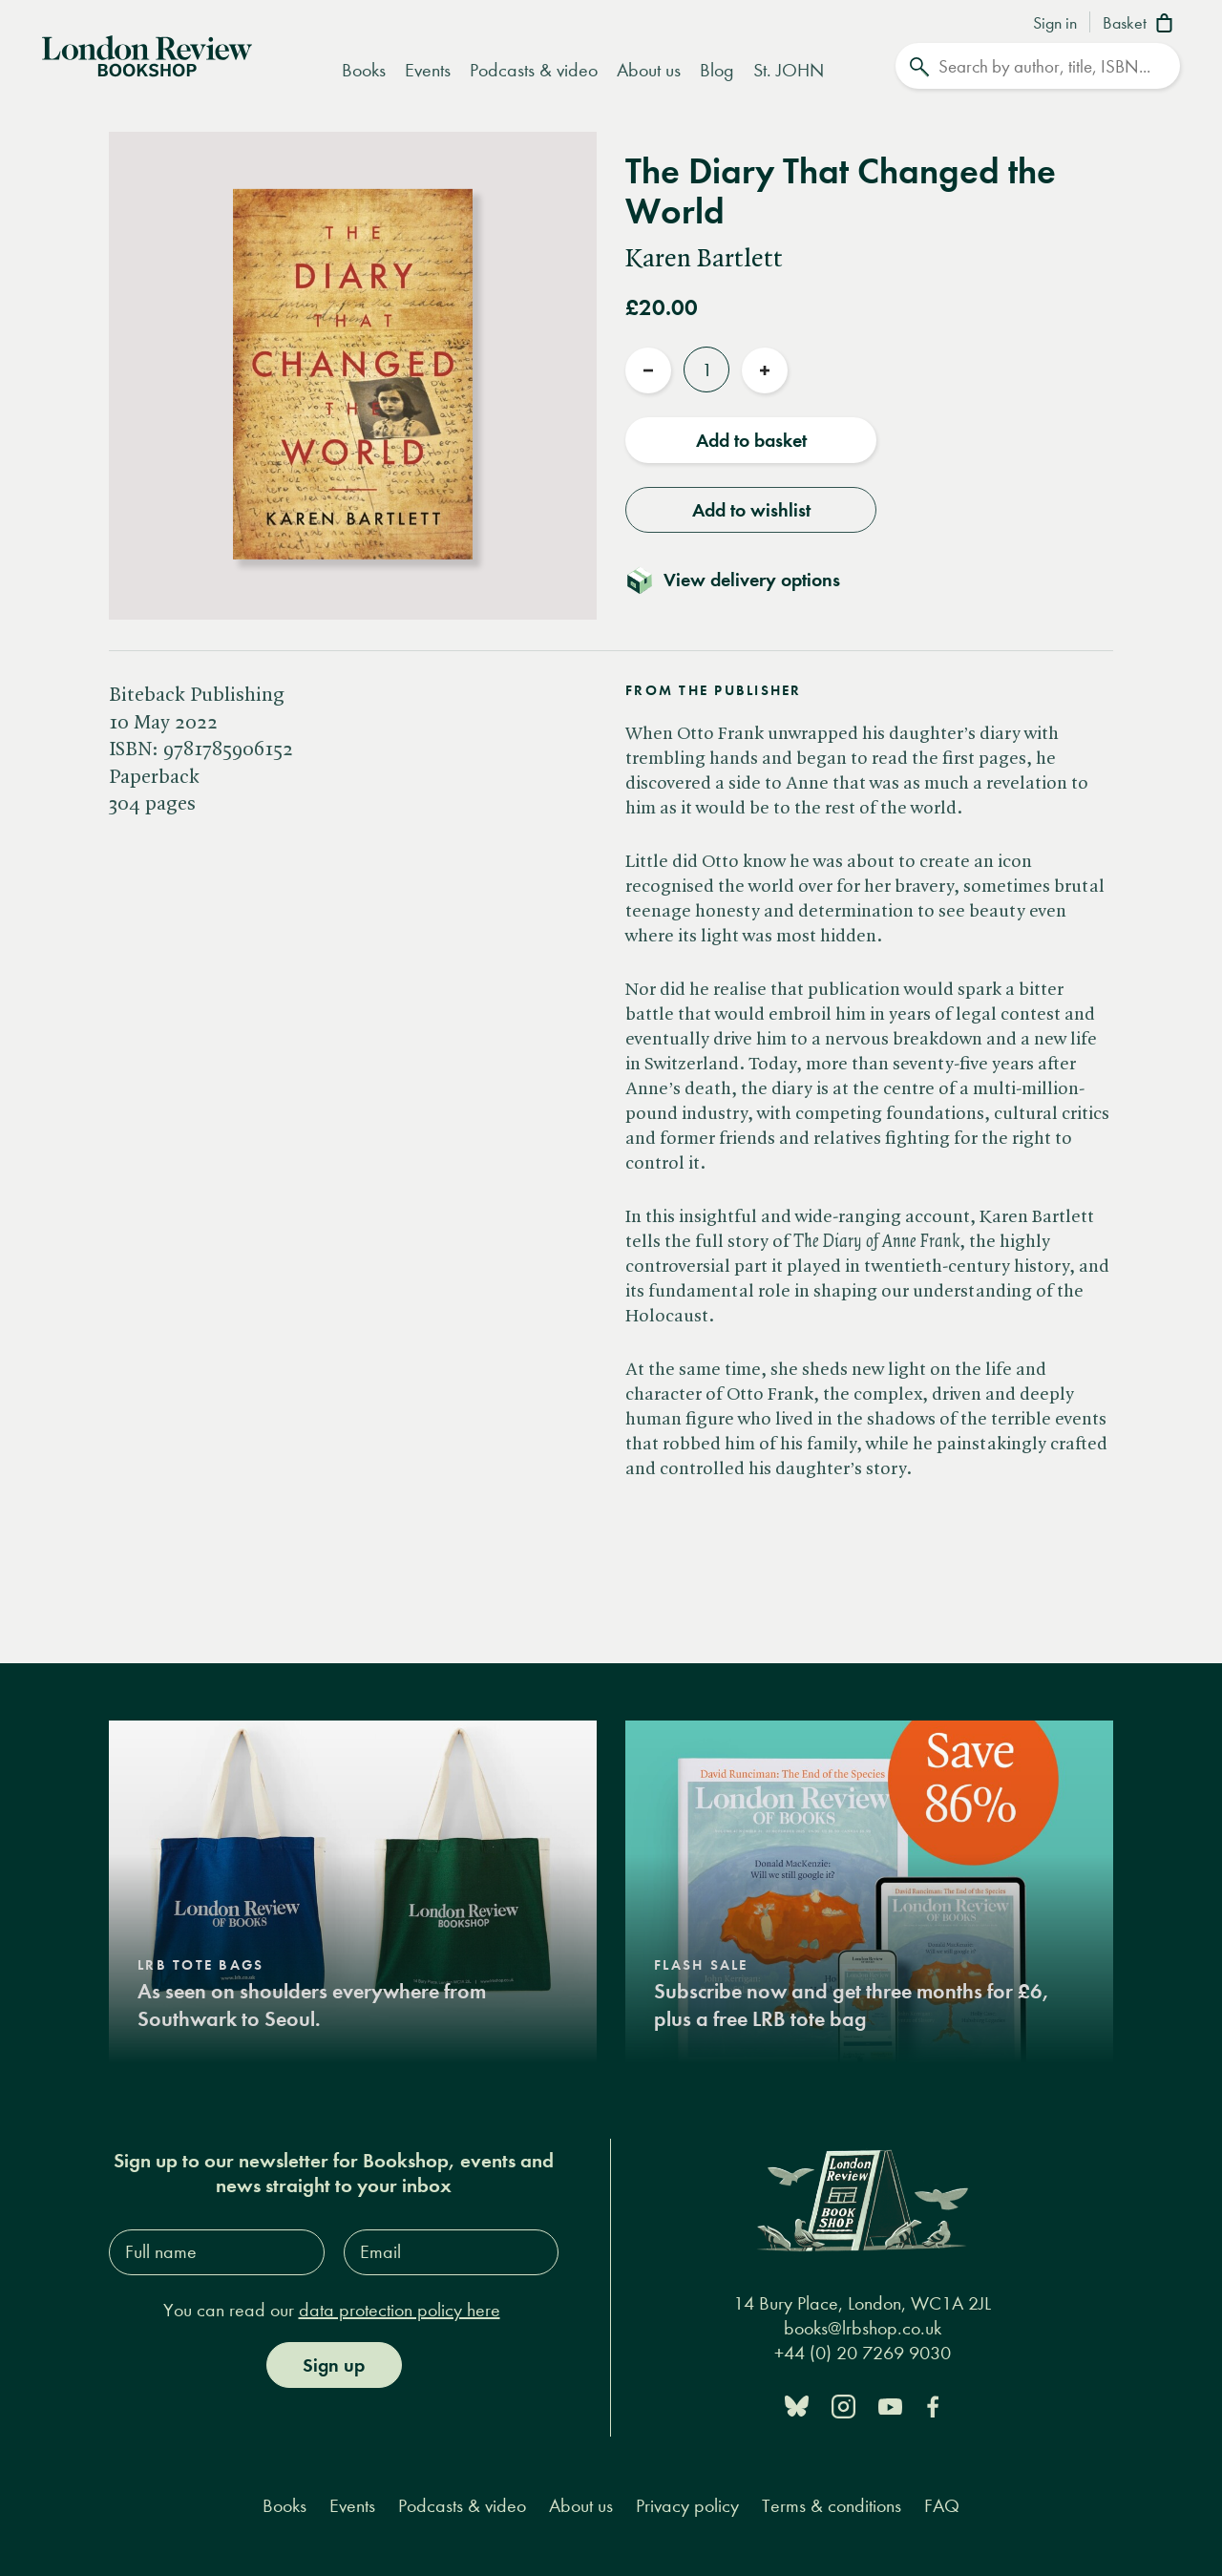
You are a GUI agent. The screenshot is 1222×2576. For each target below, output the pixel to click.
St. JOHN (788, 70)
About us (649, 70)
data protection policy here (399, 2310)
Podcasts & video (534, 70)
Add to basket (751, 440)
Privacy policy (687, 2506)
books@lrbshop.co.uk (862, 2328)
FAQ (941, 2506)
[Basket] (1141, 24)
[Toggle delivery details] (744, 579)
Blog (717, 70)
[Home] (147, 54)
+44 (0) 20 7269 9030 (862, 2353)
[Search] (1037, 66)
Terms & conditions (831, 2506)
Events (428, 70)
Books (364, 70)
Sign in (1055, 23)
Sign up (334, 2365)
